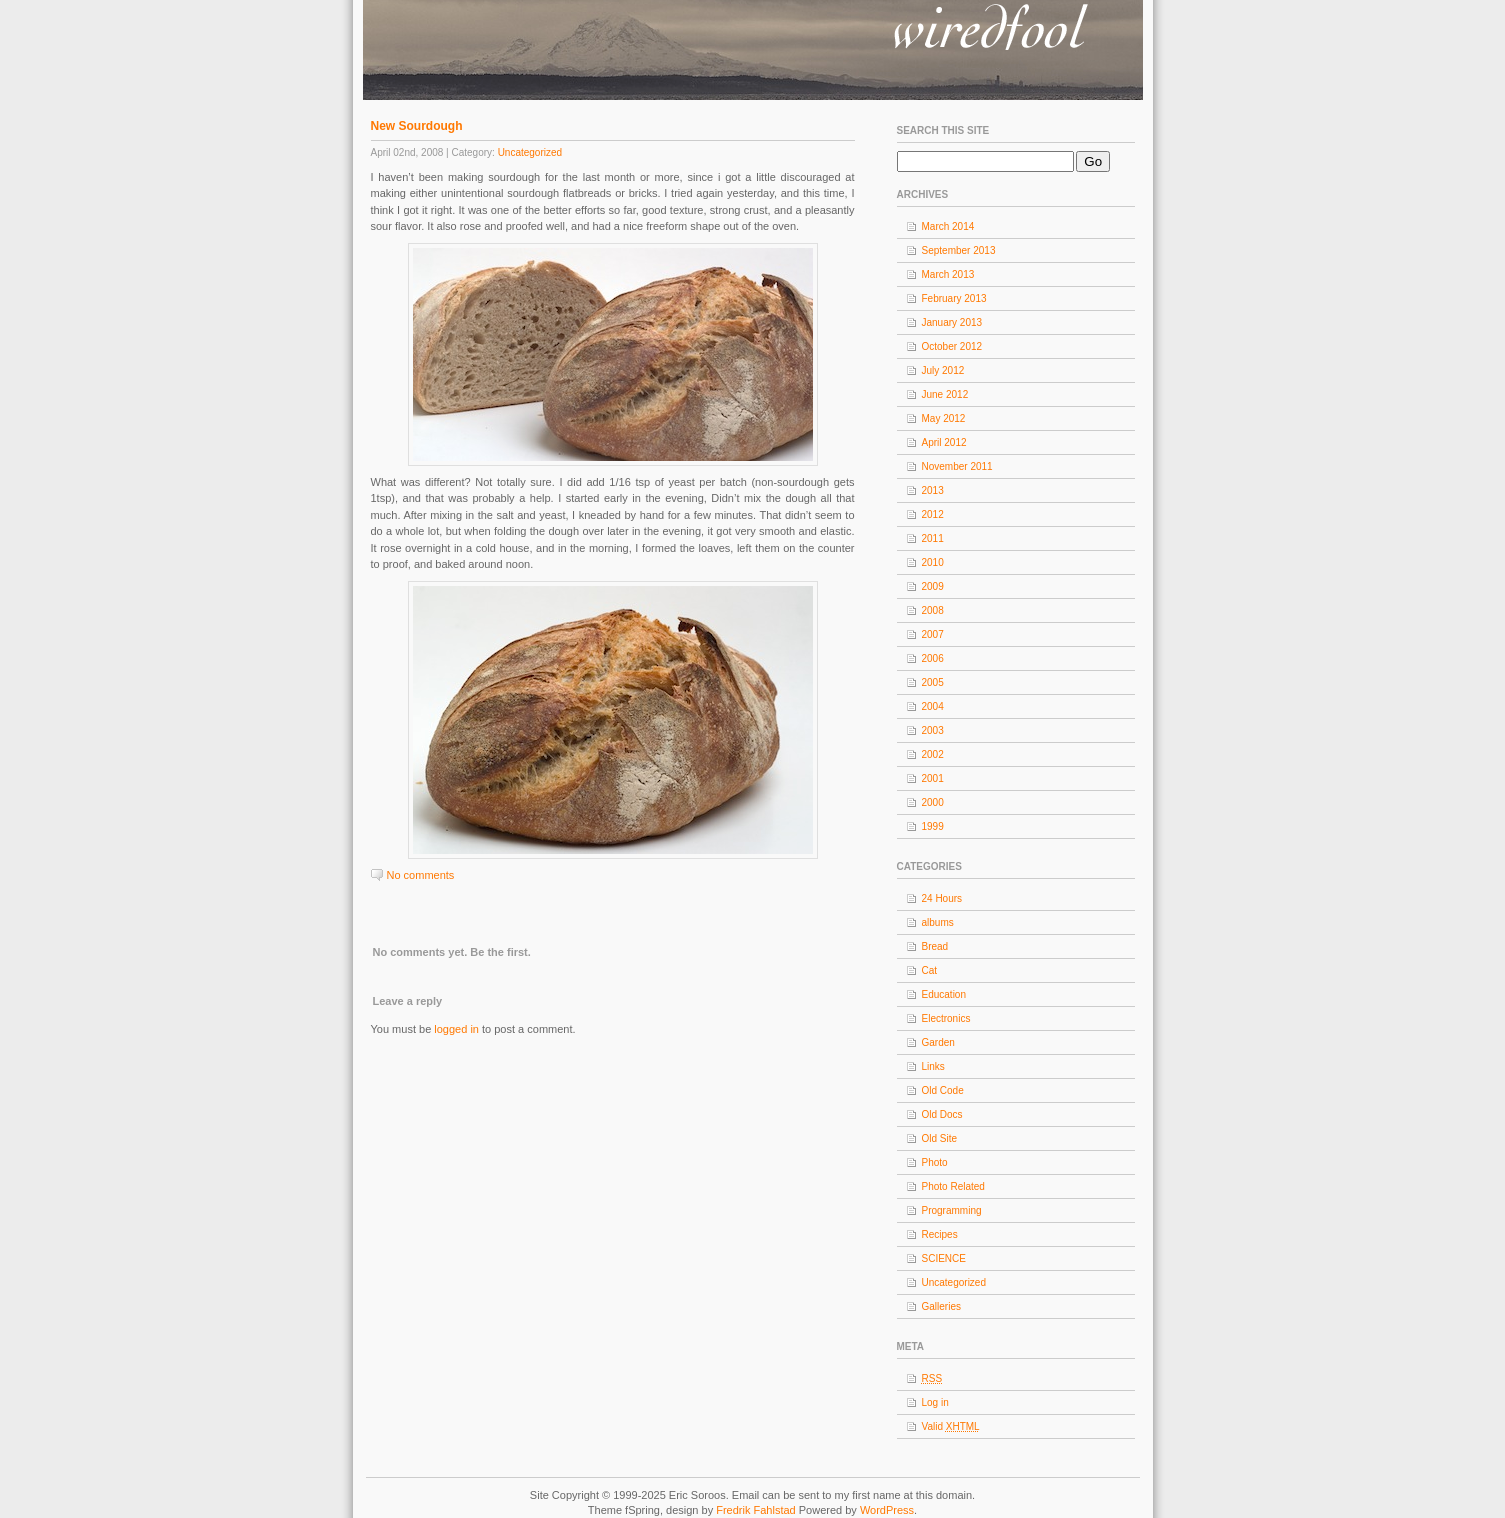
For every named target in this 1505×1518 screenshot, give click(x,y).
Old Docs (942, 1114)
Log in (935, 1402)
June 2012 (945, 394)
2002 (933, 754)
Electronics (946, 1018)
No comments (421, 875)
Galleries (941, 1306)
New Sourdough (417, 126)
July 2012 (943, 370)
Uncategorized (530, 152)
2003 (933, 730)
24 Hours (942, 898)
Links (933, 1066)
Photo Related (953, 1186)
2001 (933, 778)
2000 (933, 802)
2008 (933, 610)
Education (944, 994)
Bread (935, 946)
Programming (952, 1210)
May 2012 (944, 418)
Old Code (943, 1090)
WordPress (887, 1510)
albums (938, 922)
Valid (951, 1426)
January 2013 (952, 322)
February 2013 (954, 298)
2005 (933, 682)
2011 (933, 538)
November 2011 (957, 466)
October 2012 (952, 346)
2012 (933, 514)
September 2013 (959, 250)
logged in (456, 1029)
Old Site (940, 1138)
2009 (933, 586)
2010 (933, 562)
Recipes (940, 1234)
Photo (935, 1162)
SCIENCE (944, 1258)
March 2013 (948, 274)
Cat (930, 970)
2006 (933, 658)
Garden (938, 1042)
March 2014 (948, 226)
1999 (933, 826)
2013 (933, 490)
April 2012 (944, 442)
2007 (933, 634)
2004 (933, 706)
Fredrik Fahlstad (757, 1510)
